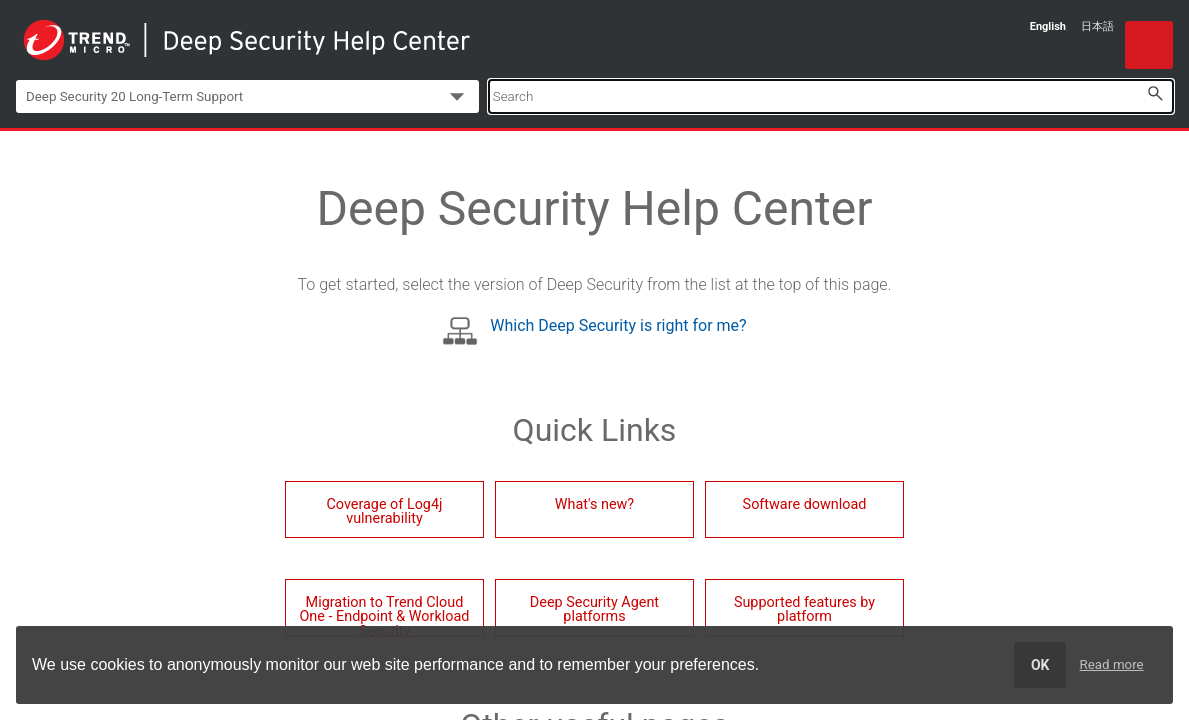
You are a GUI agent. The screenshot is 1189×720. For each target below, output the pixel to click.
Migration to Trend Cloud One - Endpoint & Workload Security (384, 615)
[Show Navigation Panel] (1149, 45)
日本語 (1097, 26)
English (1048, 26)
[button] (1155, 93)
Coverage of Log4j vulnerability (384, 511)
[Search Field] (831, 96)
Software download (805, 504)
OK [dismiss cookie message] (1040, 665)
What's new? (594, 504)
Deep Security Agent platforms (594, 609)
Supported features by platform (804, 609)
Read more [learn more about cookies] (1112, 664)
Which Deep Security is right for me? (618, 325)
